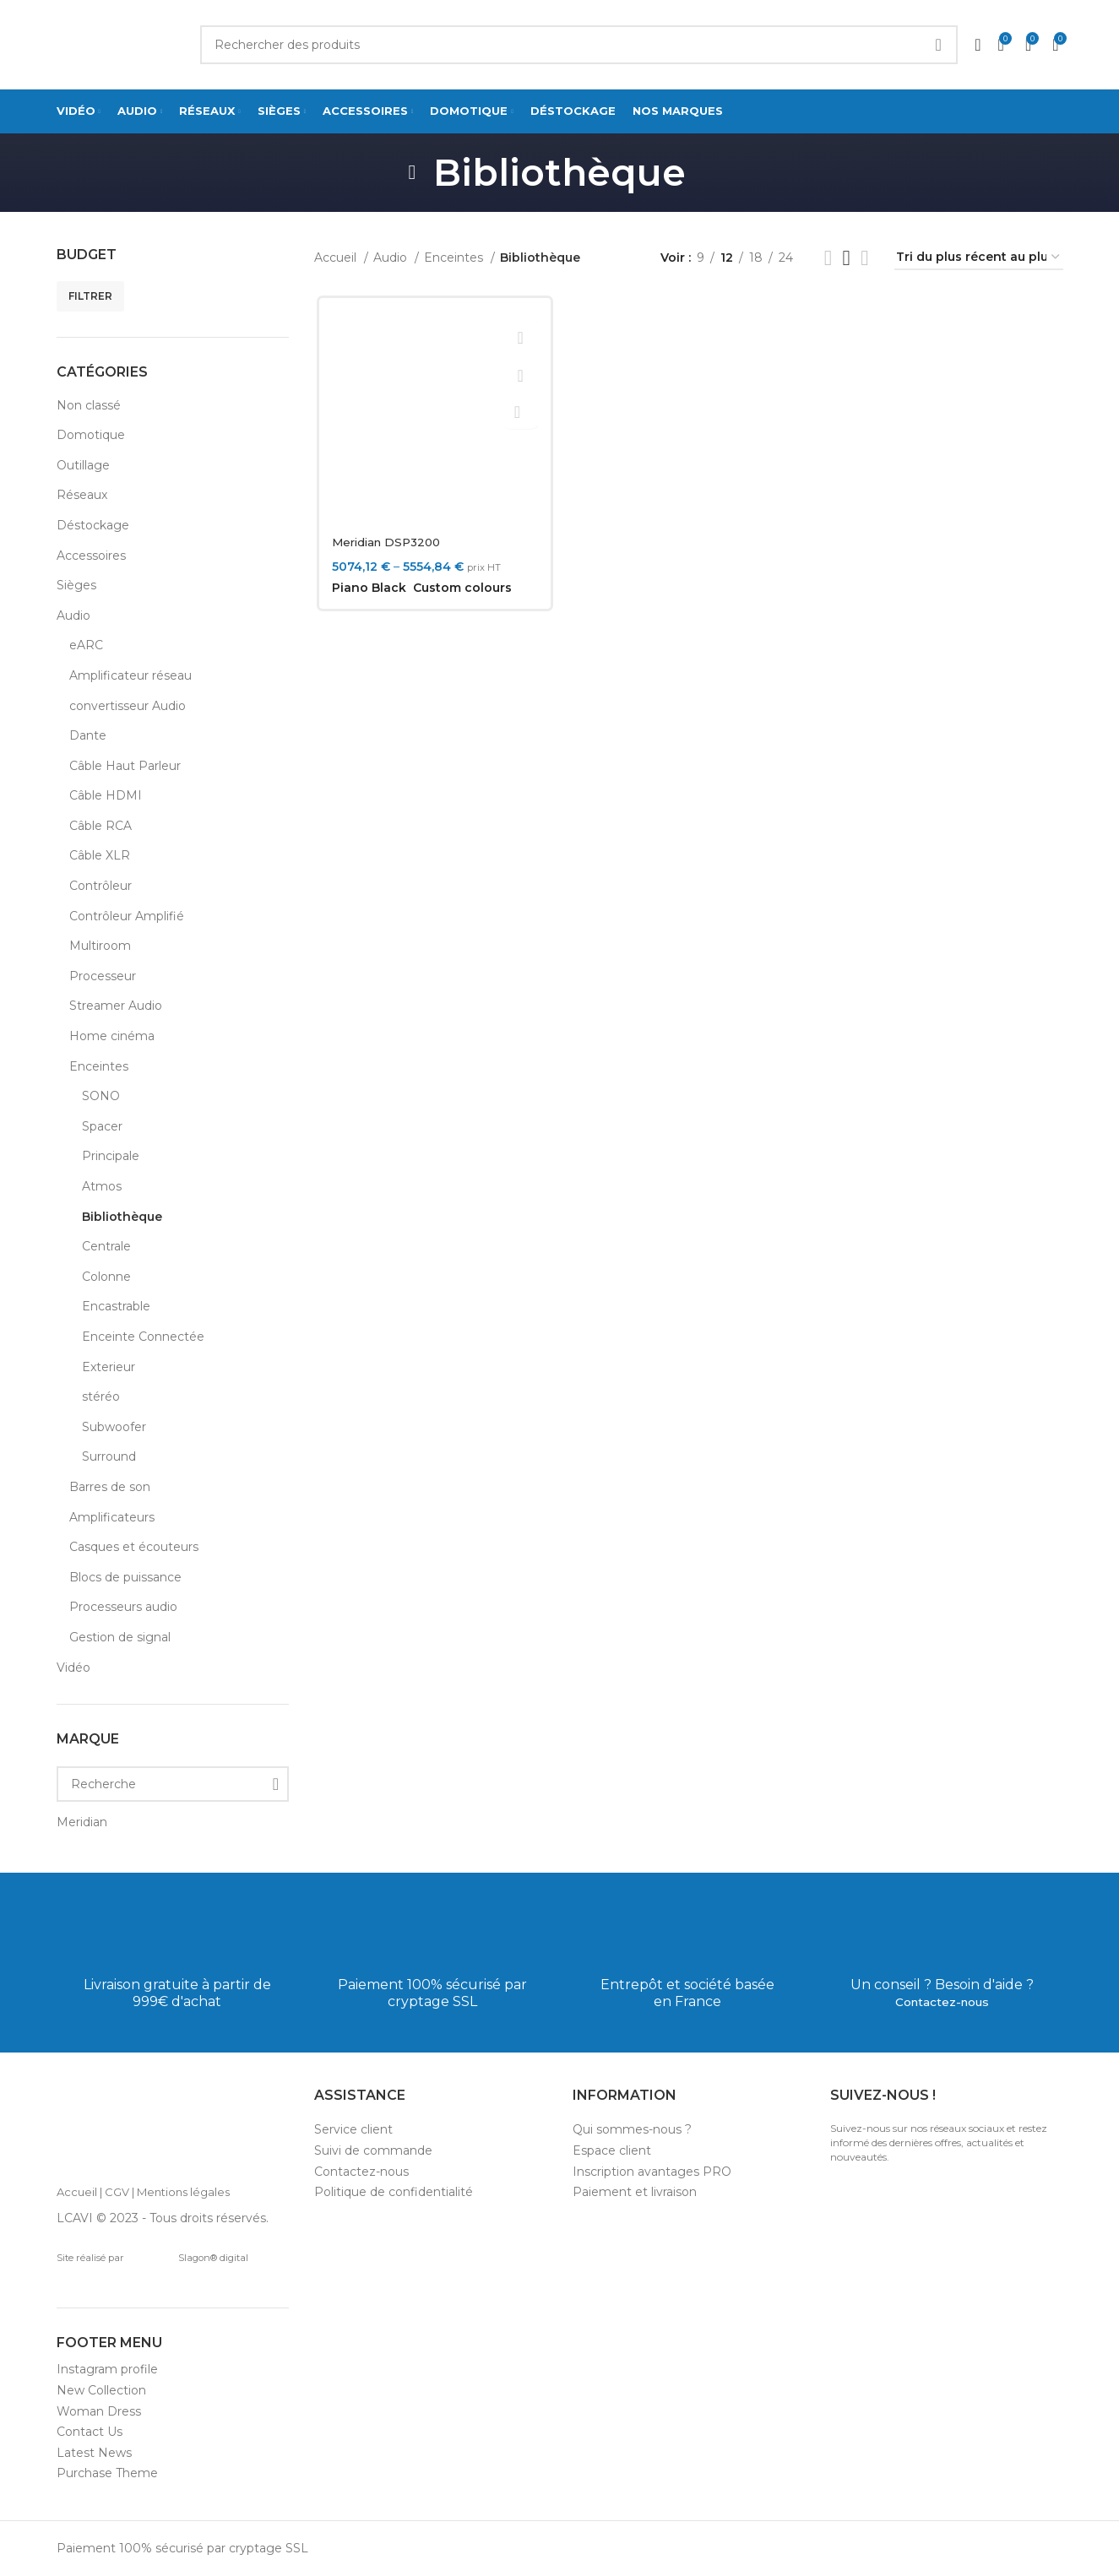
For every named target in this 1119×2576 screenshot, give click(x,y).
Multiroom (100, 945)
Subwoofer (114, 1426)
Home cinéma (112, 1036)
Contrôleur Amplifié (126, 916)
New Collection (101, 2390)
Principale (110, 1155)
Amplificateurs (112, 1517)
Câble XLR (99, 855)
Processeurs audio (123, 1606)
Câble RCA (100, 825)
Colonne (106, 1276)
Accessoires (91, 555)
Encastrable (116, 1306)
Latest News (94, 2452)
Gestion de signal (120, 1637)
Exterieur (108, 1367)
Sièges (76, 585)
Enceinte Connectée (143, 1336)
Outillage (83, 465)
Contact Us (89, 2431)
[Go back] (412, 172)
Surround (109, 1456)
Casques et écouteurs (133, 1546)
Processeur (102, 976)
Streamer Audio (115, 1005)
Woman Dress (99, 2411)
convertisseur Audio (127, 705)
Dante (87, 735)
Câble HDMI (105, 795)
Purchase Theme (107, 2473)
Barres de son (109, 1486)
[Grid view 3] (846, 257)
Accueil (337, 257)
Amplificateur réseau (130, 675)
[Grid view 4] (864, 257)
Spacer (102, 1126)
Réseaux (82, 494)
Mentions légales (183, 2192)
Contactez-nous (942, 2001)
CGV (117, 2192)
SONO (101, 1096)
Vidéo (73, 1667)
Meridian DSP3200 (387, 542)
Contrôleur (100, 885)
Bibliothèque (122, 1216)
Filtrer (90, 296)
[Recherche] (173, 1784)
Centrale (106, 1246)
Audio (73, 615)
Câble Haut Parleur (125, 765)
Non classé (89, 405)
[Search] (579, 44)
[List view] (828, 257)
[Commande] (978, 258)
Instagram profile (107, 2369)
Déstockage (93, 525)
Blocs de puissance (125, 1577)
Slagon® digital (188, 2258)
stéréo (101, 1396)
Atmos (102, 1186)
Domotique (91, 434)
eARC (86, 645)
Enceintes (98, 1066)
